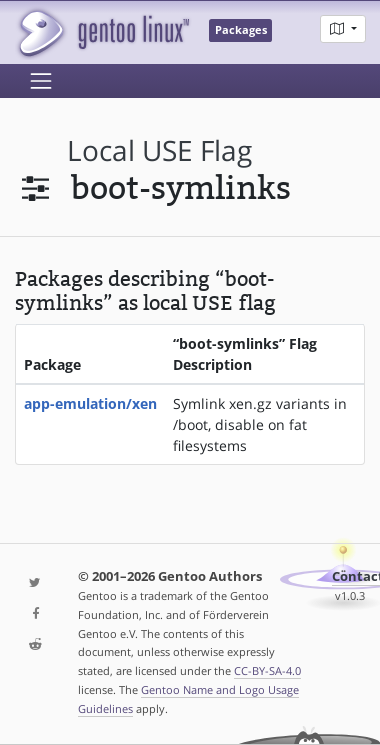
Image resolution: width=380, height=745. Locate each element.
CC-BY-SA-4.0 (267, 670)
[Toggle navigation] (41, 81)
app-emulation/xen (90, 403)
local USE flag (159, 150)
